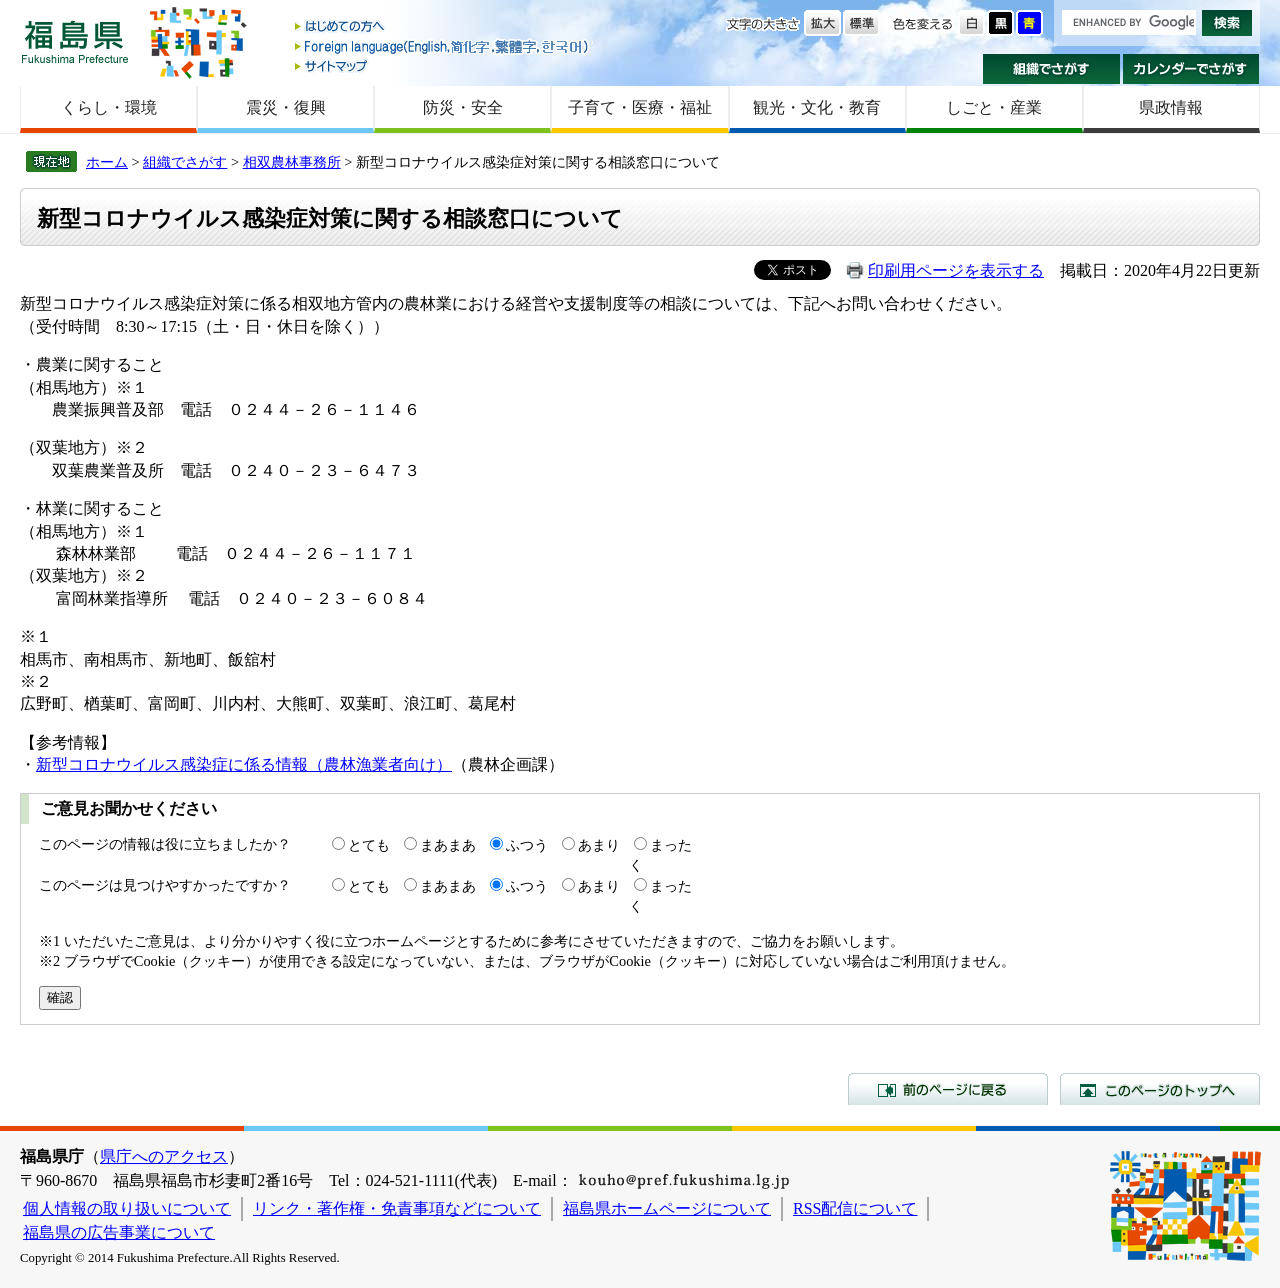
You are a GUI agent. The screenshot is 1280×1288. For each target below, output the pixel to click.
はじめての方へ (443, 27)
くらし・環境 (109, 107)
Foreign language (443, 46)
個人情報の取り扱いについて (127, 1208)
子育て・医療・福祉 (640, 107)
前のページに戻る (948, 1089)
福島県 (75, 41)
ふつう (527, 845)
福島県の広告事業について (119, 1232)
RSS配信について (855, 1208)
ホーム (107, 162)
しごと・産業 (994, 107)
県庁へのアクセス (164, 1156)
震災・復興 (286, 107)
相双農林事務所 (292, 162)
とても (369, 845)
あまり (599, 845)
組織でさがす (1051, 69)
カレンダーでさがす (1191, 69)
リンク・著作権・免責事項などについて (397, 1208)
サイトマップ (443, 65)
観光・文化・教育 (817, 107)
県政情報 (1171, 107)
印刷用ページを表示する (956, 270)
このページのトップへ (1160, 1089)
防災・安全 (463, 107)
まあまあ (448, 845)
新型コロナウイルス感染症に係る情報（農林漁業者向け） (244, 764)
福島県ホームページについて (667, 1208)
